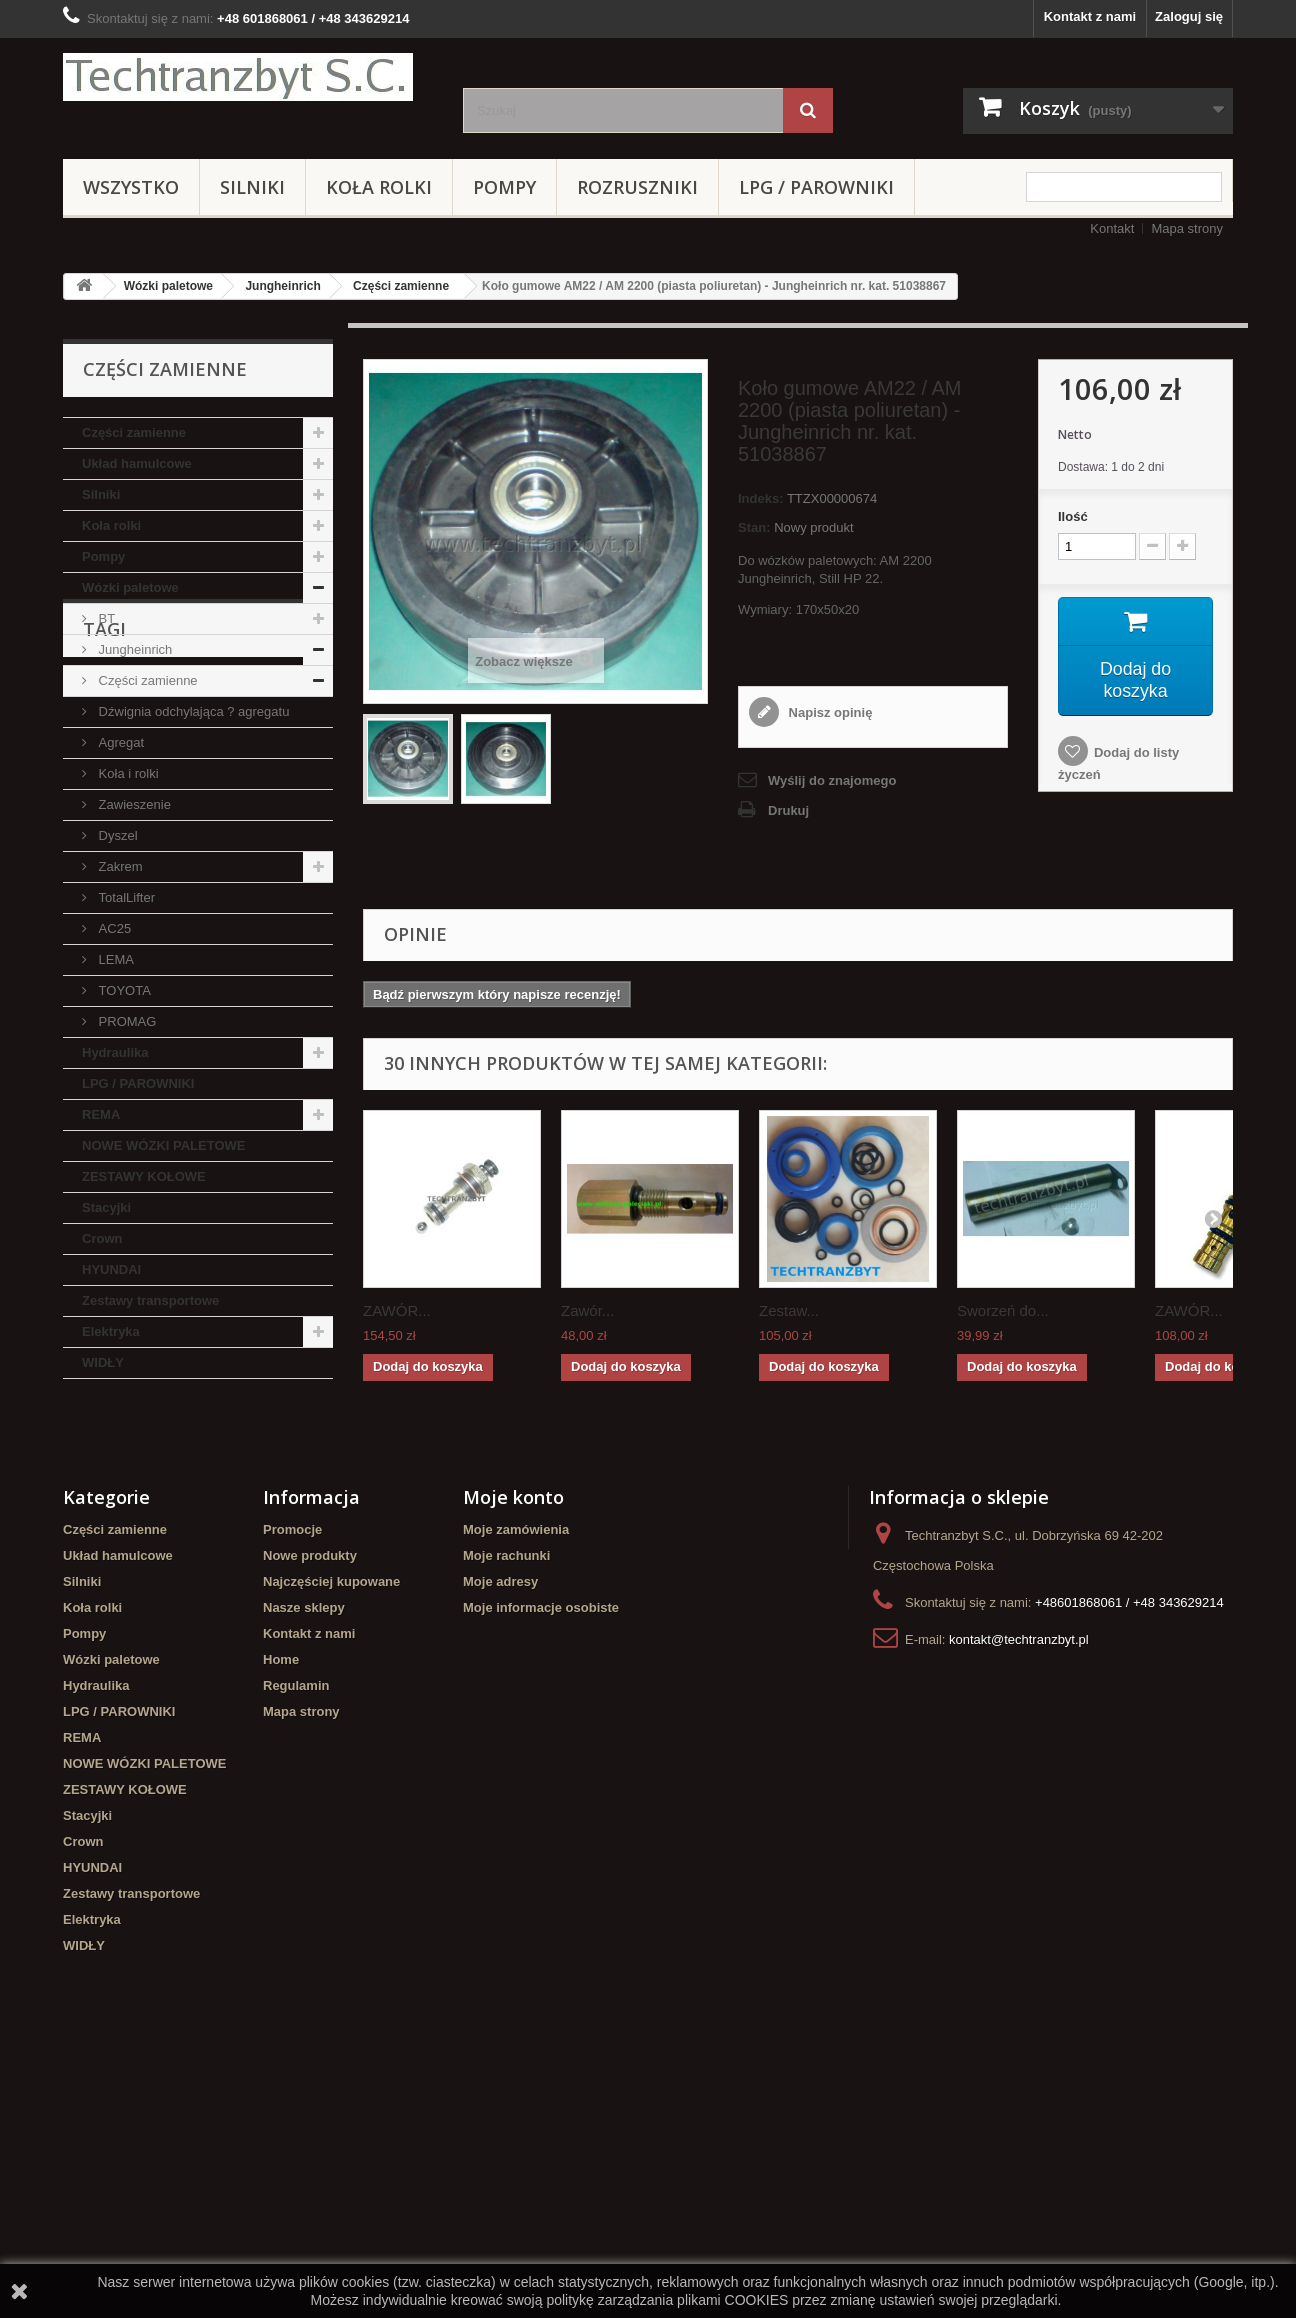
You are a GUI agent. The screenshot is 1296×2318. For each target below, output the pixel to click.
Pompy (504, 187)
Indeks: (761, 498)
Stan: (754, 527)
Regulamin (296, 1931)
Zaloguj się (1189, 16)
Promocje (292, 1775)
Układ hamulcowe (137, 463)
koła (86, 1559)
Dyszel (116, 835)
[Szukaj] (808, 110)
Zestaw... (789, 1310)
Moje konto (513, 1743)
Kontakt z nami (1090, 16)
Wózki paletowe (168, 286)
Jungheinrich (282, 286)
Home (281, 1905)
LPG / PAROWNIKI (816, 187)
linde (88, 1499)
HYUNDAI (111, 1269)
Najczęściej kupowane (331, 1827)
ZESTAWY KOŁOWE (144, 1176)
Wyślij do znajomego (832, 780)
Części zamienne (401, 286)
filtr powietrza (115, 1529)
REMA (101, 1114)
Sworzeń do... (1003, 1310)
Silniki (252, 187)
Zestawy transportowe (150, 1300)
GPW (137, 1559)
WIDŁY (103, 1362)
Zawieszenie (133, 804)
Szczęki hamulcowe (236, 1559)
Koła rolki (379, 187)
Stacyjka (207, 1529)
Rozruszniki (637, 187)
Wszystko (131, 187)
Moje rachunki (506, 1801)
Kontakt (1112, 228)
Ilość (1073, 516)
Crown (102, 1238)
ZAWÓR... (397, 1310)
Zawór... (587, 1310)
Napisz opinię (828, 712)
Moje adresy (500, 1827)
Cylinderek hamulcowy (196, 1499)
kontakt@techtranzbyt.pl (1019, 1885)
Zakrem (119, 866)
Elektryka (111, 1331)
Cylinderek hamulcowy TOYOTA (171, 1589)
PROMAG (125, 1021)
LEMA (114, 959)
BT (105, 618)
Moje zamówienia (516, 1775)
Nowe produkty (310, 1801)
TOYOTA (123, 990)
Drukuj (788, 810)
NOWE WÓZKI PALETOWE (163, 1145)
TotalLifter (125, 897)
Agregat (119, 742)
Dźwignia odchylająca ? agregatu (192, 711)
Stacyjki (106, 1207)
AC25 (113, 928)
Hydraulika (115, 1052)
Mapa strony (1187, 228)
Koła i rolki (127, 773)
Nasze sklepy (304, 1853)
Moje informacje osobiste (541, 1853)
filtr (300, 1499)
